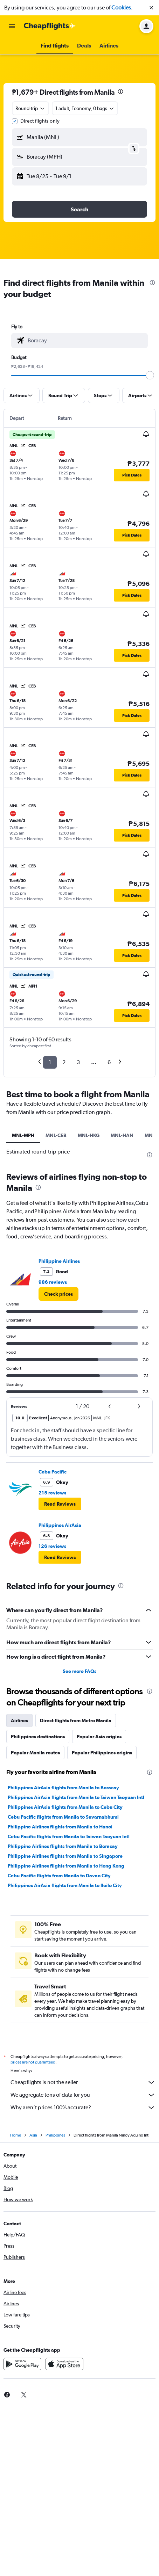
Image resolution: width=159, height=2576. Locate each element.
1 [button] (50, 1062)
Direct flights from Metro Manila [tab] (75, 1720)
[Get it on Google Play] (22, 2364)
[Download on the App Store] (64, 2364)
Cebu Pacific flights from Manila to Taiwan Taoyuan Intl (69, 1836)
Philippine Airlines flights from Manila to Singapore (65, 1856)
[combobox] (30, 108)
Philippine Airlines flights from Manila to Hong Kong (66, 1866)
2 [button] (63, 1062)
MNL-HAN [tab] (122, 1135)
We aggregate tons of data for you (83, 2095)
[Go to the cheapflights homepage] (50, 26)
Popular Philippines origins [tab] (102, 1752)
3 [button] (78, 1062)
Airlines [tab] (19, 1720)
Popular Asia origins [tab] (99, 1736)
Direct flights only (40, 121)
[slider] (150, 375)
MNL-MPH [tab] (23, 1135)
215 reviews (52, 1493)
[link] (58, 1294)
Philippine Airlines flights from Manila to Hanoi (60, 1826)
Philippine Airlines (59, 1261)
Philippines (55, 2135)
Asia (33, 2135)
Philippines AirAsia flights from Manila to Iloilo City (65, 1885)
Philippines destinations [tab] (38, 1736)
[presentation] (120, 91)
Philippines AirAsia (60, 1525)
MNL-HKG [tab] (88, 1135)
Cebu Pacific (53, 1472)
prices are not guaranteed (33, 2062)
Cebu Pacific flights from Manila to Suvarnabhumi (63, 1817)
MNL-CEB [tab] (56, 1135)
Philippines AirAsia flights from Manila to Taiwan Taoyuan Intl (76, 1797)
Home (15, 2135)
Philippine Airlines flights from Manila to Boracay (63, 1846)
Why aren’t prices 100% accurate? (83, 2107)
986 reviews (53, 1282)
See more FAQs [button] (79, 1671)
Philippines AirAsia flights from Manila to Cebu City (65, 1807)
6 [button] (109, 1062)
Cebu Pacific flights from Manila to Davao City (59, 1875)
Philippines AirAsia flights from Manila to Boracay (63, 1787)
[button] (151, 7)
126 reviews (52, 1546)
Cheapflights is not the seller (83, 2082)
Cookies (121, 7)
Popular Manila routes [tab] (35, 1752)
